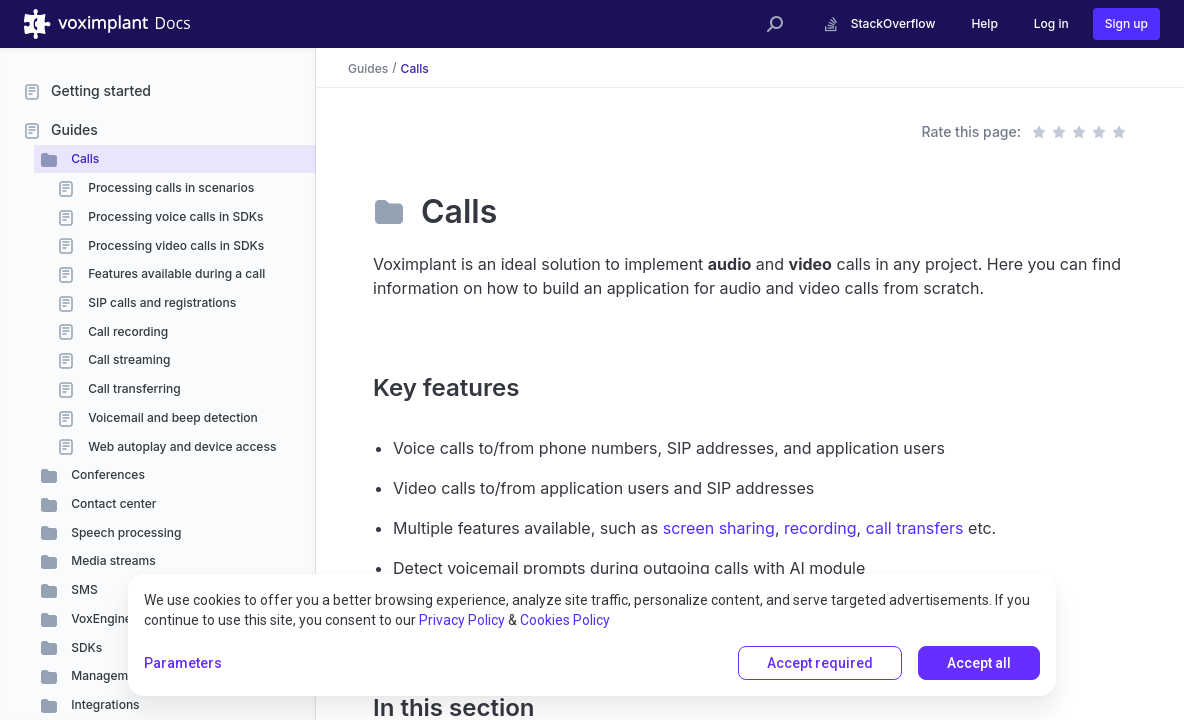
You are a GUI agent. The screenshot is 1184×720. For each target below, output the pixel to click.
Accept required (820, 663)
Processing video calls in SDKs (174, 245)
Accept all (979, 663)
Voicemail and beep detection (171, 417)
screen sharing (719, 528)
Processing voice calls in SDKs (174, 216)
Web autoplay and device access (180, 446)
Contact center (112, 503)
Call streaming (127, 359)
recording (820, 528)
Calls (83, 158)
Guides (74, 129)
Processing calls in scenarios (169, 187)
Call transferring (133, 388)
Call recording (126, 331)
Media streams (112, 560)
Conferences (106, 474)
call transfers (915, 528)
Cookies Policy (565, 620)
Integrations (104, 704)
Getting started (101, 90)
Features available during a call (175, 273)
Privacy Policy (462, 620)
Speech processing (124, 532)
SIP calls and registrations (160, 302)
